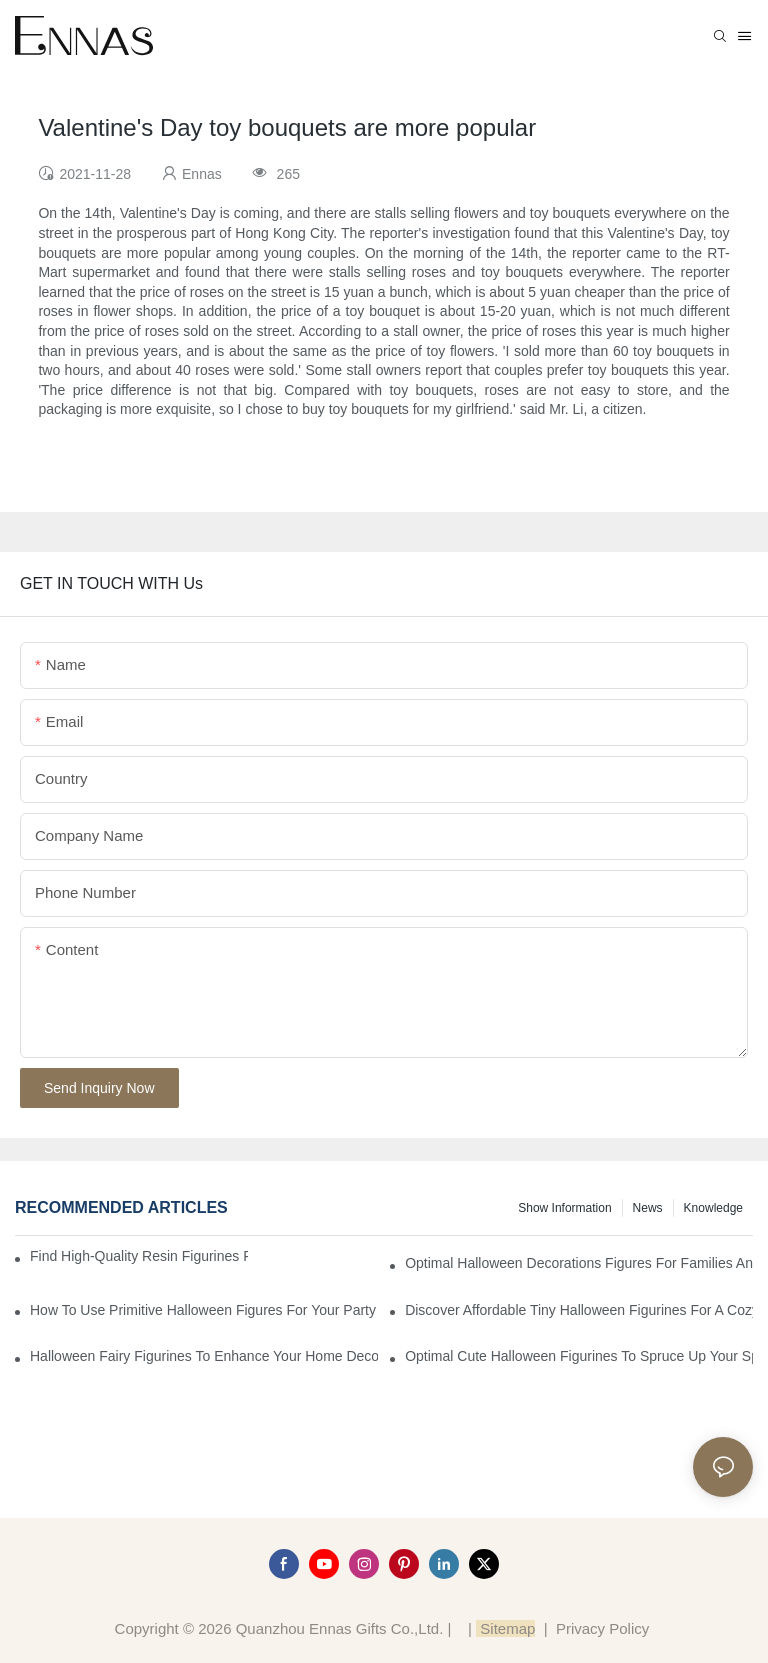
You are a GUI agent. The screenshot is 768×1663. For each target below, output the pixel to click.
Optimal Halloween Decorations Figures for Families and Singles (579, 1263)
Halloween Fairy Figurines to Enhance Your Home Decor (204, 1356)
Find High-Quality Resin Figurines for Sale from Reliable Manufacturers (139, 1256)
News (648, 1208)
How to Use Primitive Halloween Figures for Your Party (203, 1310)
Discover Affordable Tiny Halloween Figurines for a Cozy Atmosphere (579, 1310)
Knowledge (713, 1208)
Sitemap (505, 1628)
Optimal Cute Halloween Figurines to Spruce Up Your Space (579, 1356)
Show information (564, 1208)
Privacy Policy (602, 1628)
